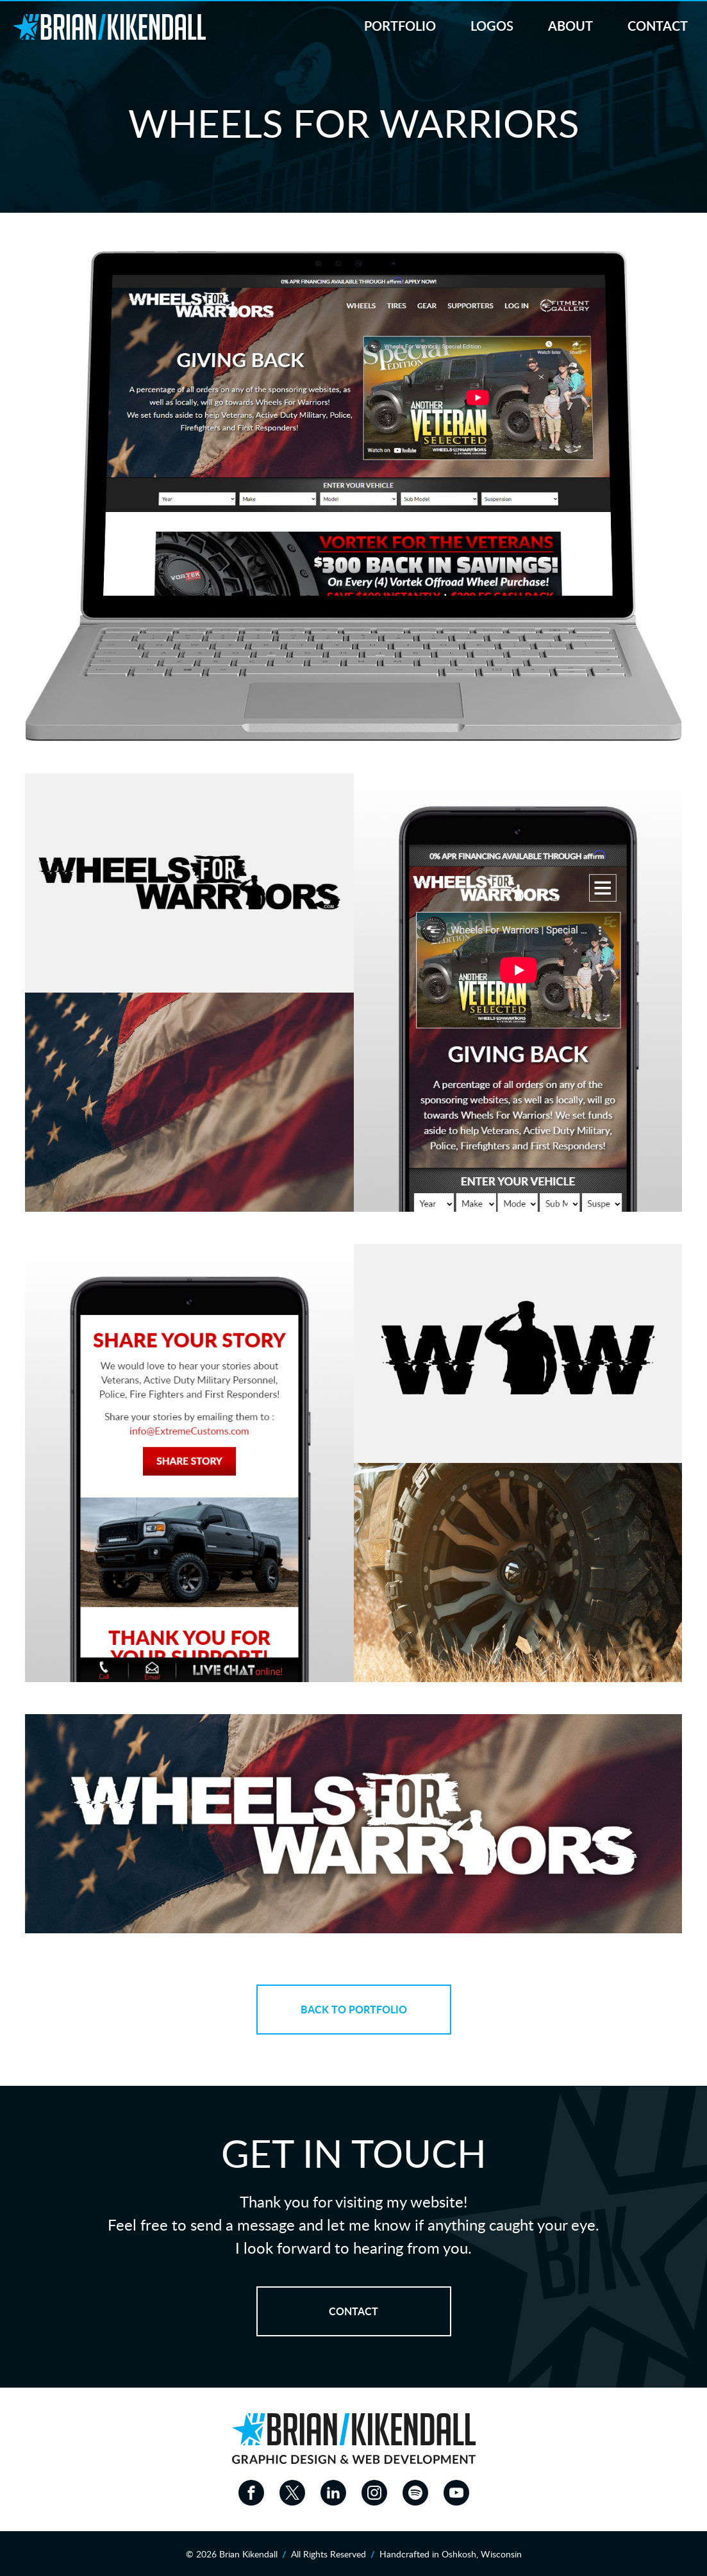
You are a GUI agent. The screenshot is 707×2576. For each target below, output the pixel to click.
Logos (491, 27)
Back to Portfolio (354, 2010)
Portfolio (400, 27)
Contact (658, 27)
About (570, 27)
